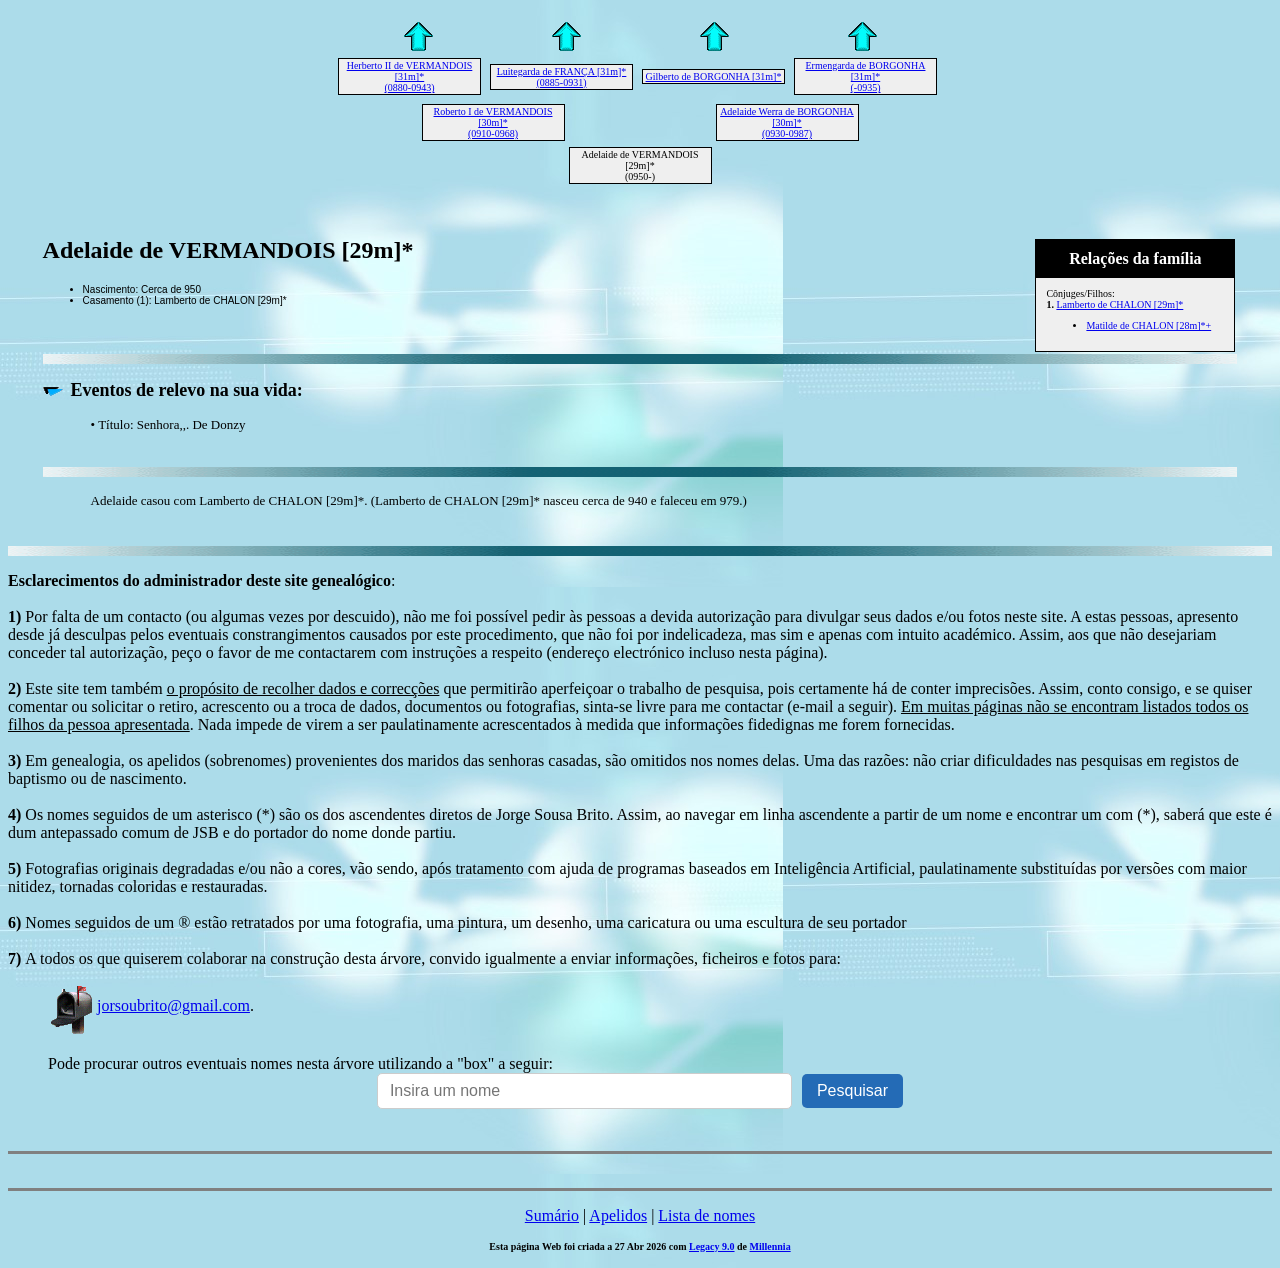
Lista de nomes (706, 1215)
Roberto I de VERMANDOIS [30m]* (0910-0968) (493, 122)
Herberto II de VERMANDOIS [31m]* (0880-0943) (410, 76)
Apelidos (618, 1215)
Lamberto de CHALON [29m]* (1119, 304)
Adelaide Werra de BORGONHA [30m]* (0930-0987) (787, 122)
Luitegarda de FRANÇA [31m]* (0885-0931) (562, 77)
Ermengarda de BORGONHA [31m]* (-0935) (866, 76)
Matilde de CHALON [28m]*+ (1148, 325)
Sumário (552, 1215)
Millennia (770, 1246)
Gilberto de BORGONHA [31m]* (714, 76)
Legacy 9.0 (712, 1246)
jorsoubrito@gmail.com (149, 1005)
